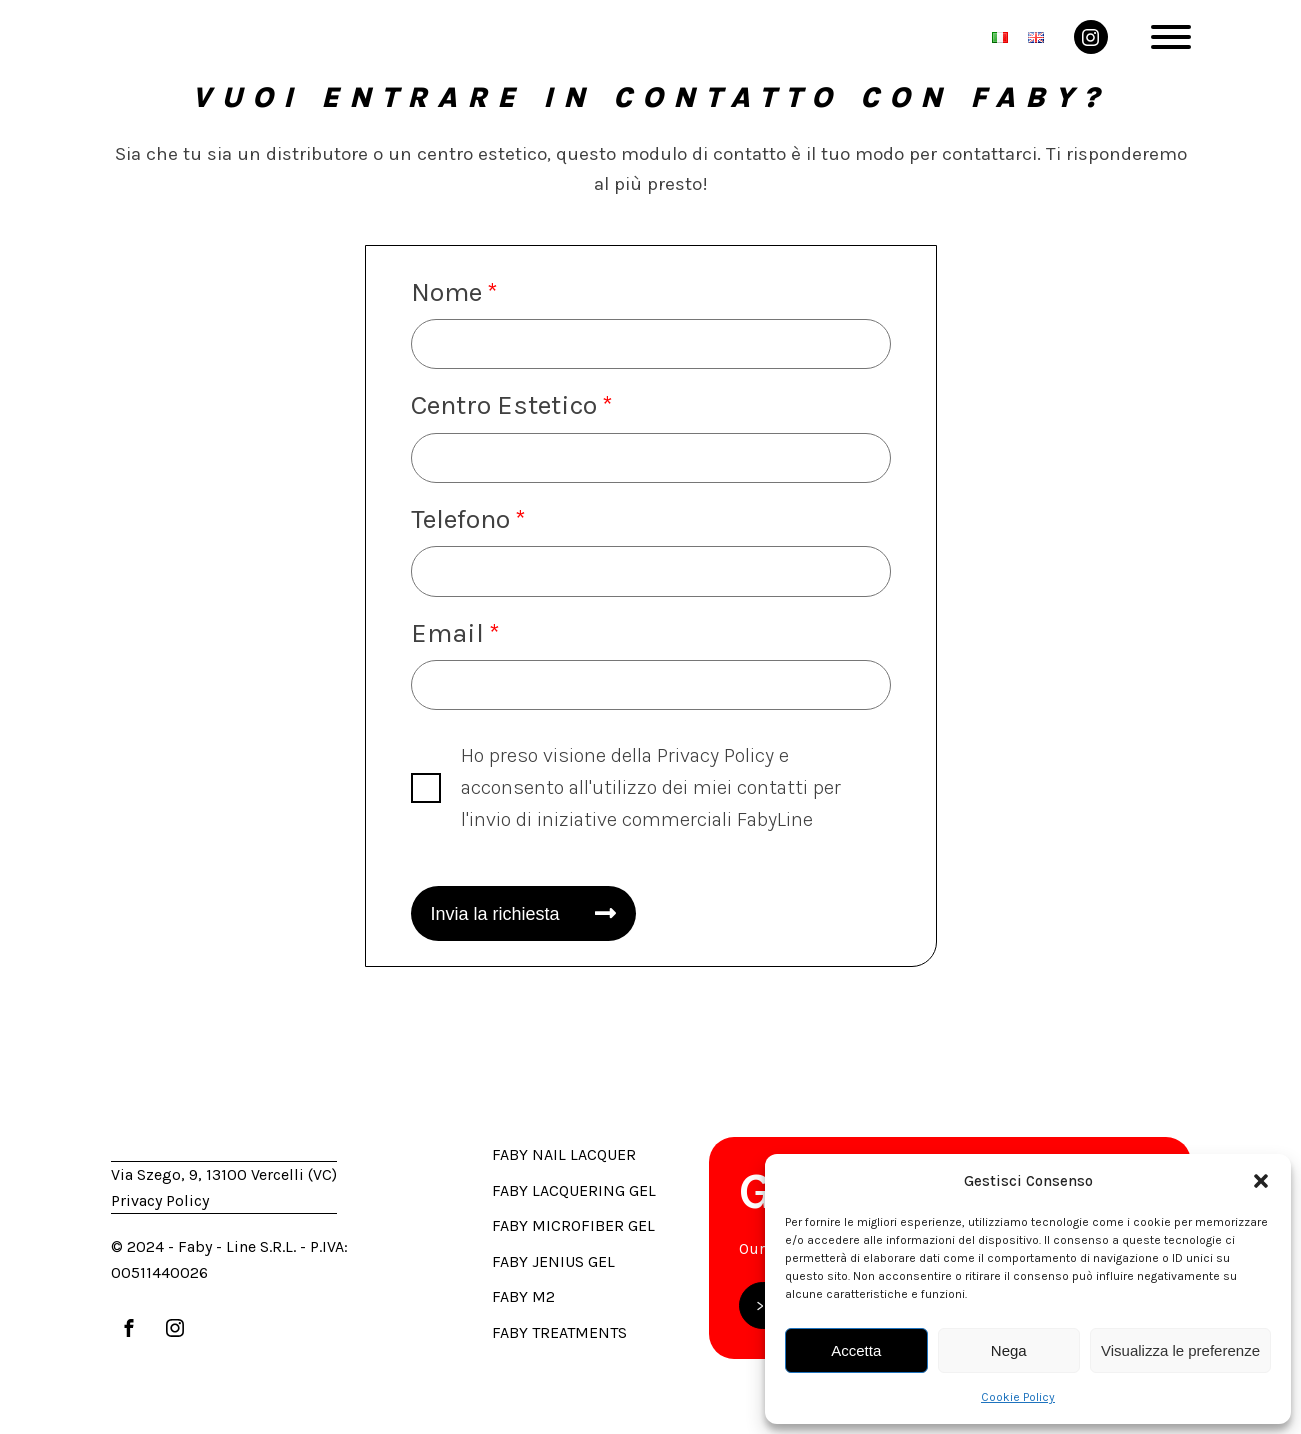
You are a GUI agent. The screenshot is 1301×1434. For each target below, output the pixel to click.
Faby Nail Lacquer (564, 1154)
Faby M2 (523, 1296)
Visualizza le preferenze (1180, 1350)
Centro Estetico (504, 405)
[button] (1261, 1181)
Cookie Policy (1018, 1397)
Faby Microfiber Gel (573, 1225)
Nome (446, 292)
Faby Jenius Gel (553, 1261)
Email (447, 633)
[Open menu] (1171, 37)
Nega (1009, 1350)
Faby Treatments (559, 1332)
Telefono (460, 519)
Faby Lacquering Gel (574, 1190)
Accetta (856, 1350)
